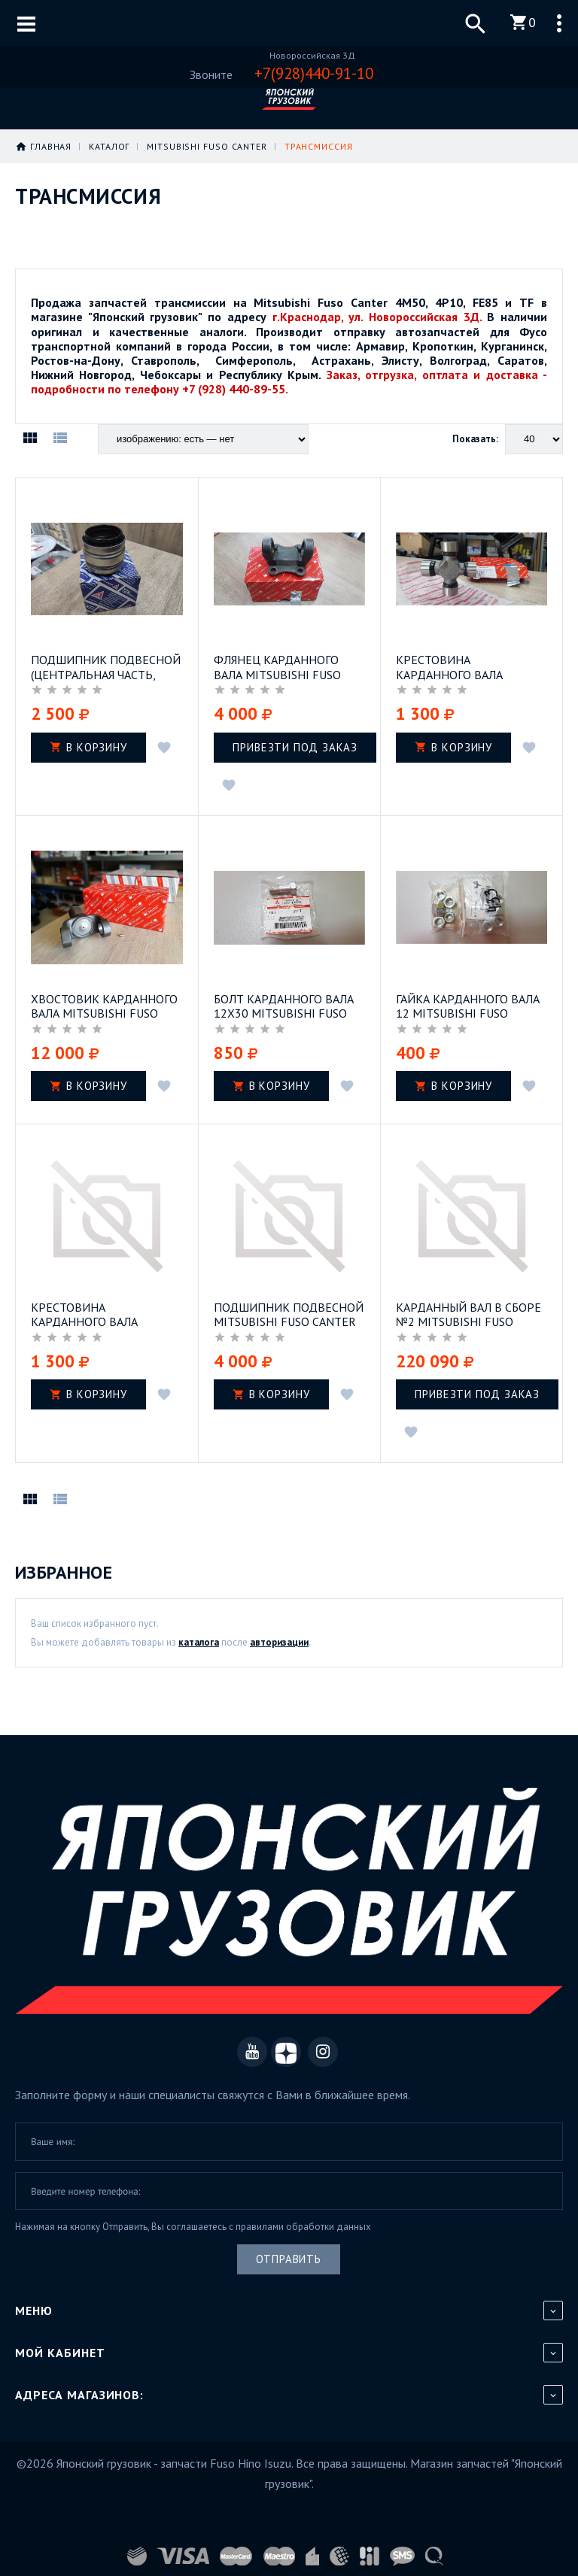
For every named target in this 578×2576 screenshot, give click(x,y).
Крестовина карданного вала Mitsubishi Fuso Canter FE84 (102, 1310)
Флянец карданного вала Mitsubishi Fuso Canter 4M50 (277, 666)
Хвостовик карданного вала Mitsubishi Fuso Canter (104, 1003)
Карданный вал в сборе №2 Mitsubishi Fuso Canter (468, 1310)
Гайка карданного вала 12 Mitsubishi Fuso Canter (468, 1003)
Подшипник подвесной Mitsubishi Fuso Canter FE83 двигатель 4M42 (289, 1310)
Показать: (475, 439)
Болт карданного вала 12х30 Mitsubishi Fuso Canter (284, 1003)
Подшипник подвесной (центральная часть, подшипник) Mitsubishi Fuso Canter (106, 666)
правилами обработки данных (303, 2222)
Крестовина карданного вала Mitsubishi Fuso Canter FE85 (467, 666)
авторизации (279, 1637)
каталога (198, 1637)
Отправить (288, 2254)
